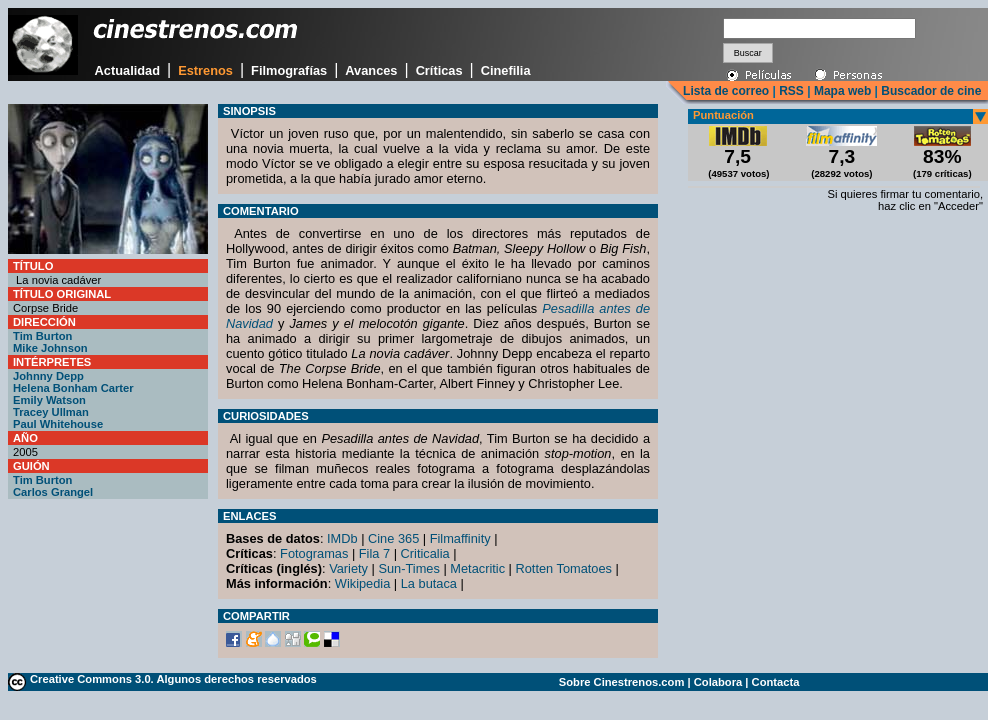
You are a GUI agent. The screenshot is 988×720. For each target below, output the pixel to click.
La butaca (429, 583)
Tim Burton (42, 336)
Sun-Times (408, 568)
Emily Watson (49, 400)
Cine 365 (393, 538)
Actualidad (127, 70)
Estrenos (205, 70)
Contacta (776, 682)
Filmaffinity (460, 538)
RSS (791, 91)
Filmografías (289, 70)
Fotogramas (314, 553)
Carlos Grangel (53, 492)
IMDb (342, 538)
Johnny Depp (48, 376)
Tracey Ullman (51, 412)
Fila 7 (374, 553)
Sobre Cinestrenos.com (622, 682)
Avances (371, 70)
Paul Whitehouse (58, 424)
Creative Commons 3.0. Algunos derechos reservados (173, 679)
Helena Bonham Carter (73, 388)
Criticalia (425, 553)
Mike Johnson (50, 348)
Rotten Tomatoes (564, 568)
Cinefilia (506, 70)
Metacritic (477, 568)
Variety (348, 568)
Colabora (718, 682)
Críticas (439, 70)
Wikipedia (362, 583)
